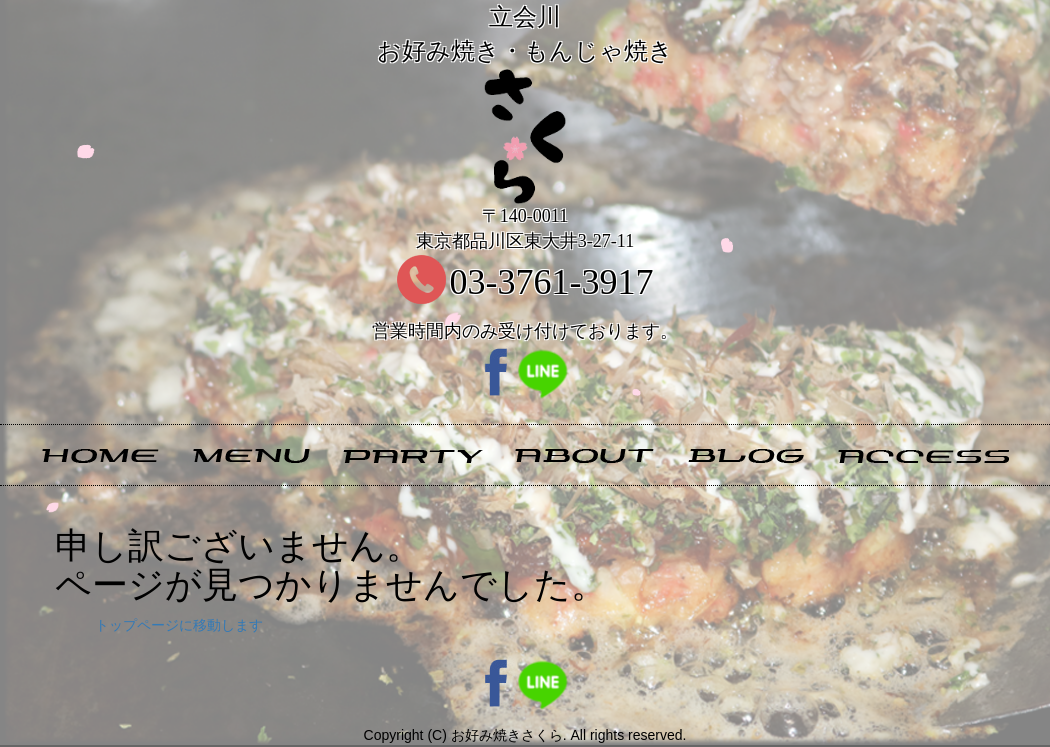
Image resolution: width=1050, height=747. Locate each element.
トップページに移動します (179, 625)
